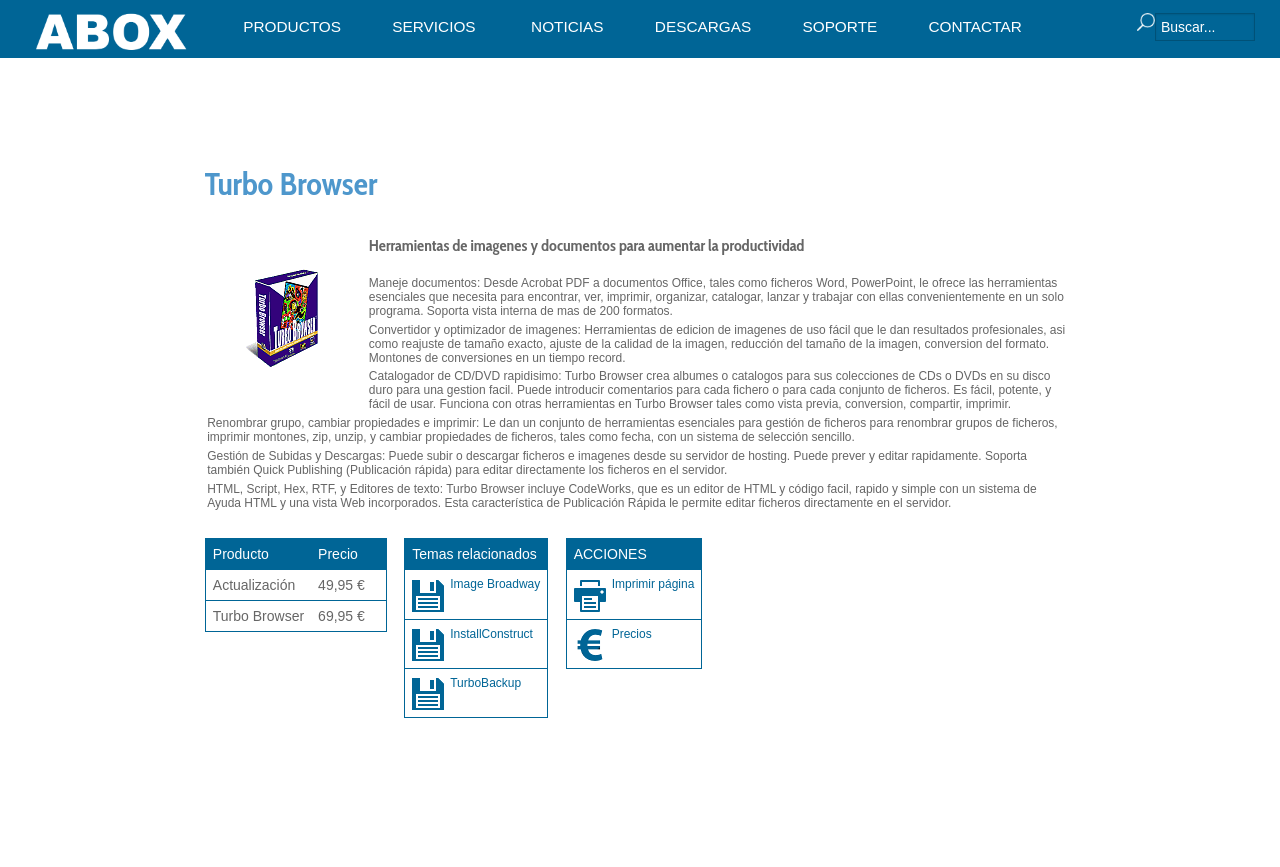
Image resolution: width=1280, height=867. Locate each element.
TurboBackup (485, 683)
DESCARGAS (703, 26)
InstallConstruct (491, 634)
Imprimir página (653, 584)
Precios (632, 634)
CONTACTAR (974, 26)
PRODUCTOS (292, 26)
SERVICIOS (433, 26)
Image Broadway (495, 584)
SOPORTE (839, 26)
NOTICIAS (567, 26)
